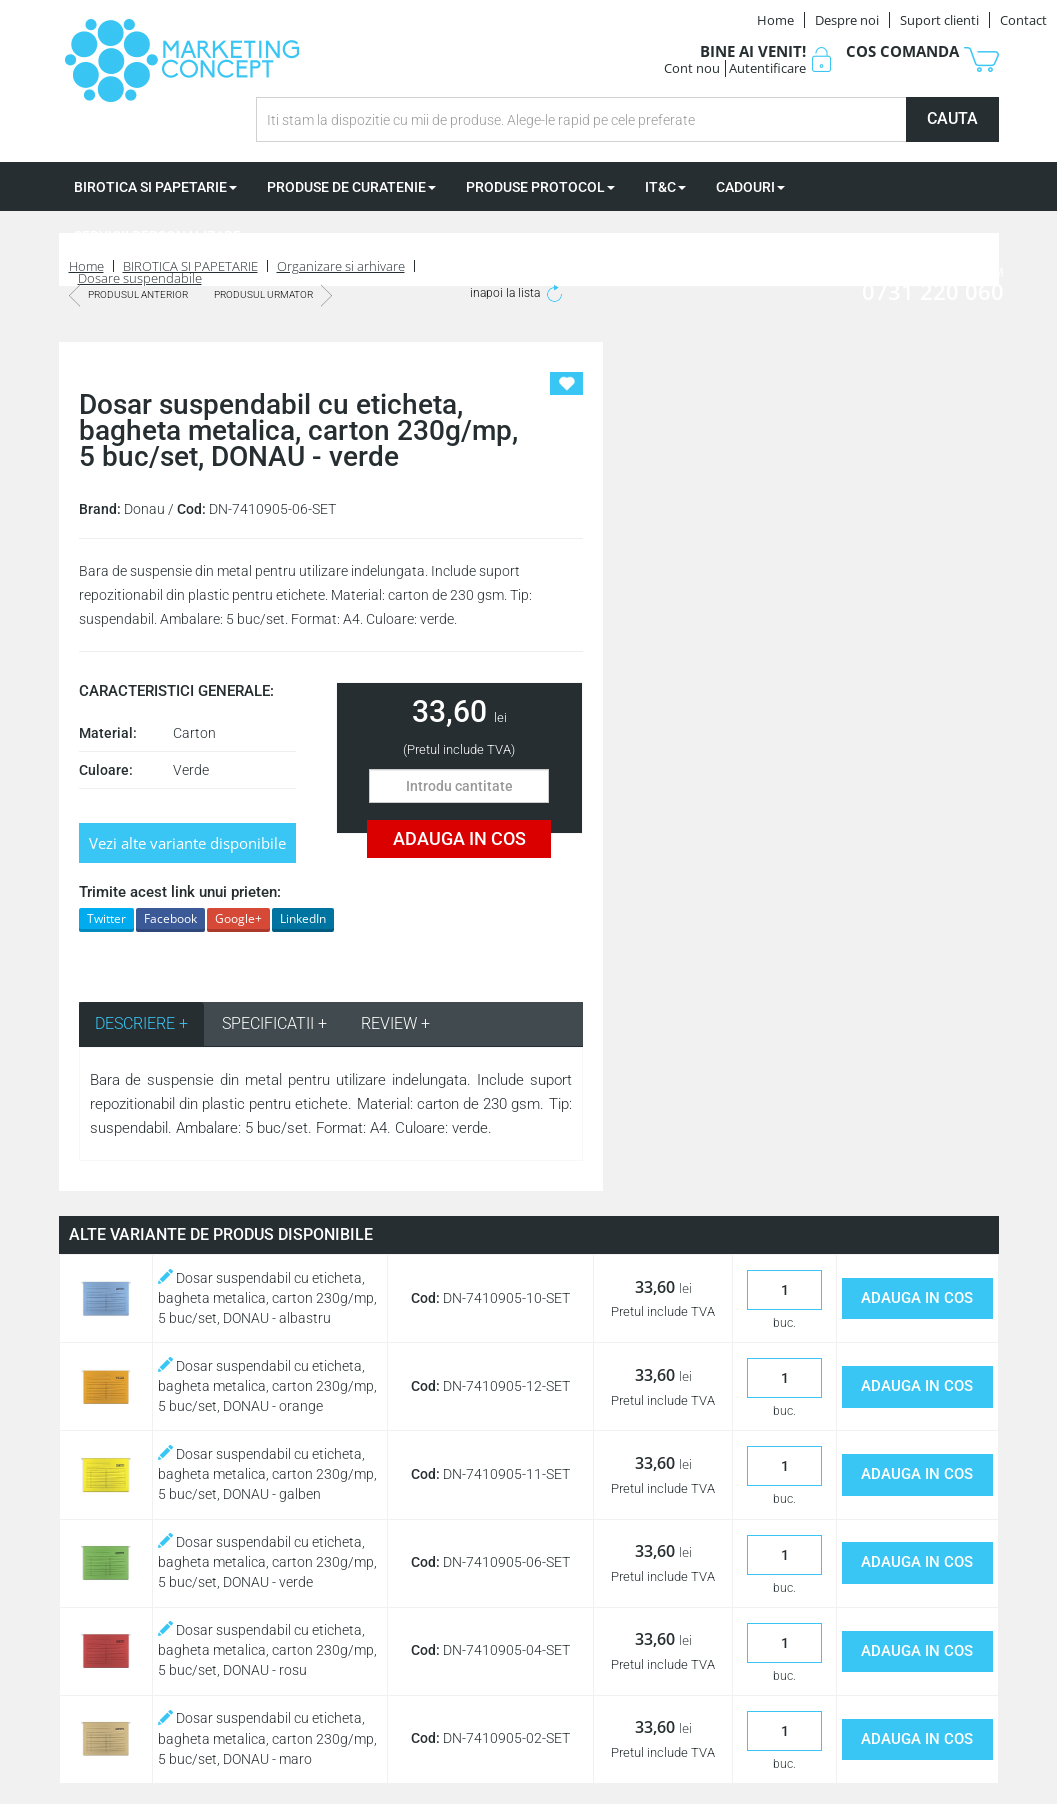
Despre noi (847, 20)
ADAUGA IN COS (459, 838)
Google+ (238, 918)
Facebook (170, 918)
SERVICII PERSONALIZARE (162, 236)
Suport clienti (939, 20)
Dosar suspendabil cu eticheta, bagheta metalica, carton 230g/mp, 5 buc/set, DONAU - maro (267, 1738)
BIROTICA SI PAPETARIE (155, 187)
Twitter (106, 918)
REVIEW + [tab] (395, 1023)
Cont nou (692, 68)
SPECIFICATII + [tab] (274, 1023)
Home (775, 20)
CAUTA (952, 118)
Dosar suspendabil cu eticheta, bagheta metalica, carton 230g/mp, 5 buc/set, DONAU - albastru (267, 1298)
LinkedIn (303, 918)
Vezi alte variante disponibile (187, 843)
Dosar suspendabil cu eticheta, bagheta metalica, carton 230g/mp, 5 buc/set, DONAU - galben (267, 1474)
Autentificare (767, 68)
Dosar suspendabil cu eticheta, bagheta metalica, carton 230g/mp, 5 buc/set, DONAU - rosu (267, 1650)
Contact (1023, 20)
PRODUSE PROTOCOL (540, 187)
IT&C (665, 187)
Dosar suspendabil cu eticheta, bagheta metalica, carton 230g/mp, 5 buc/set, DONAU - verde (267, 1562)
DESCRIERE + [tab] (141, 1023)
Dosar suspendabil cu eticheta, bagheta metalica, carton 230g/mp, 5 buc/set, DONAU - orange (267, 1386)
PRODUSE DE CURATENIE (351, 187)
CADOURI (750, 187)
